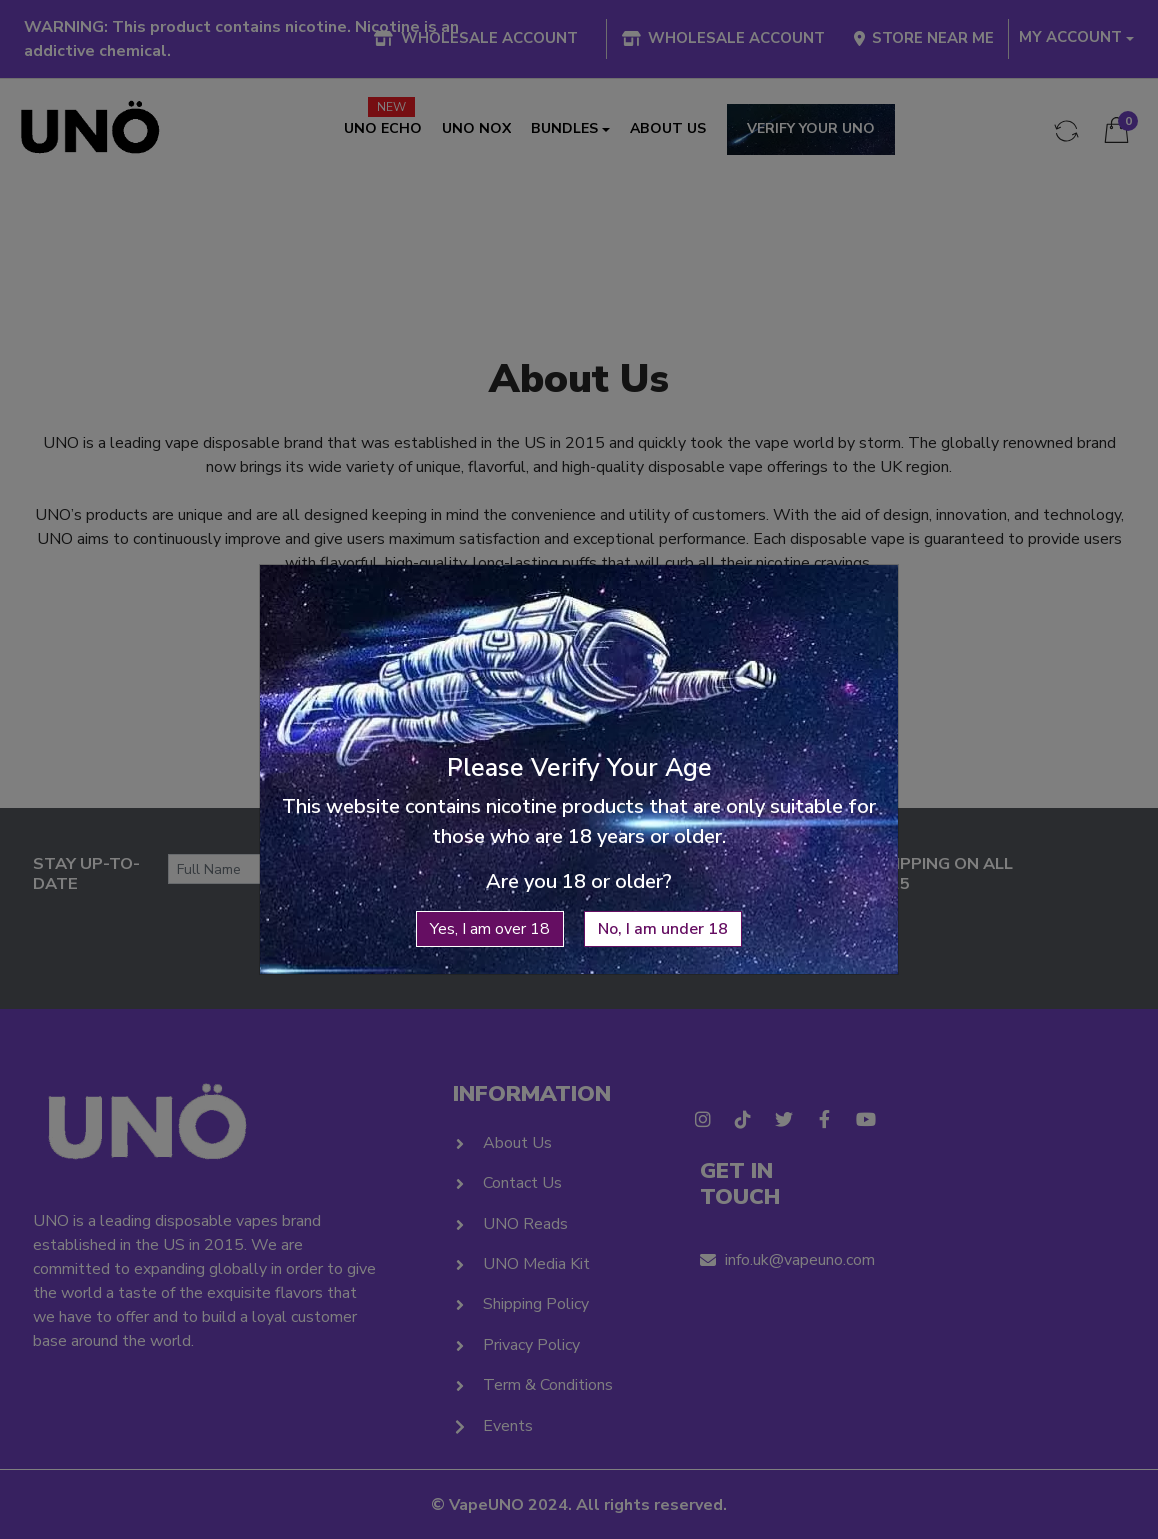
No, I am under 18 (663, 888)
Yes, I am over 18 (490, 888)
